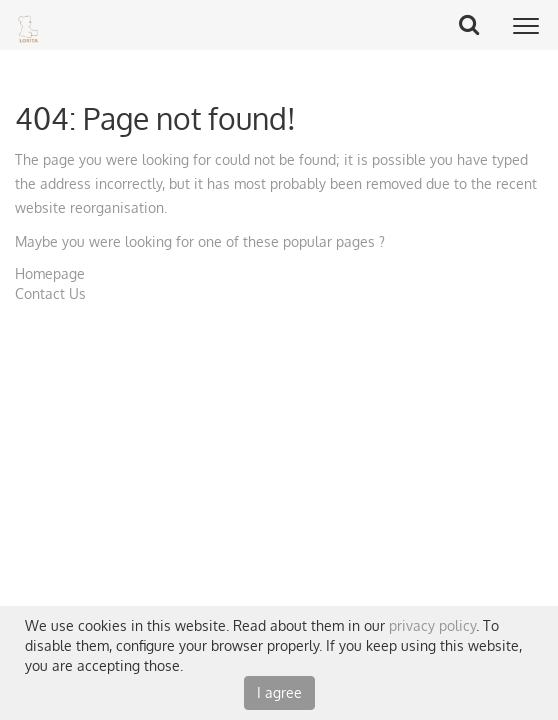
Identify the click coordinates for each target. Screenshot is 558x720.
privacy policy (432, 625)
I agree (279, 692)
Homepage (50, 273)
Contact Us (50, 293)
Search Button (476, 24)
